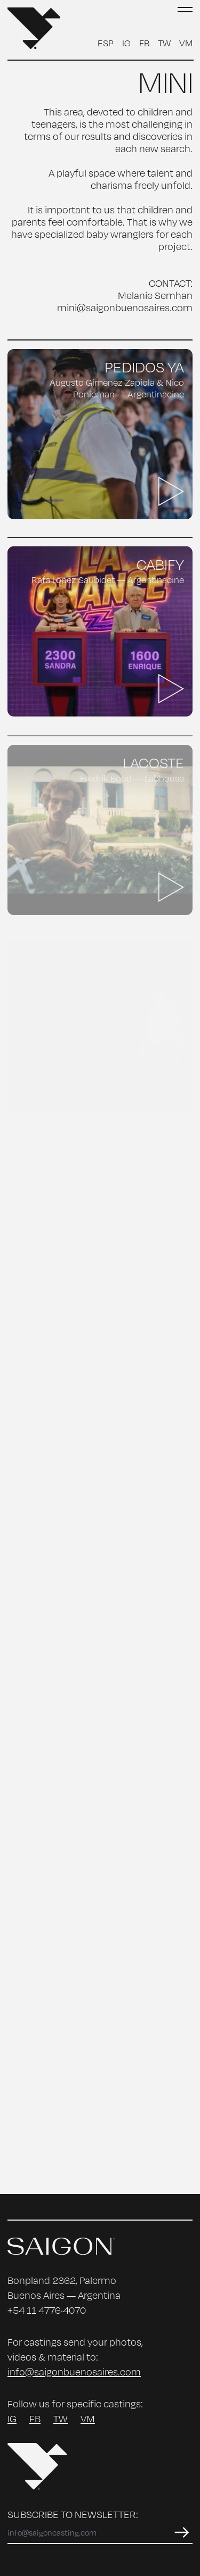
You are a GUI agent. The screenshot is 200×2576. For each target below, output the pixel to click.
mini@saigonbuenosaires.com (125, 307)
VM (186, 42)
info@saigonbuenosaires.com (74, 2372)
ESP (106, 42)
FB (144, 42)
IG (126, 42)
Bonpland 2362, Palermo (61, 2280)
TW (164, 42)
